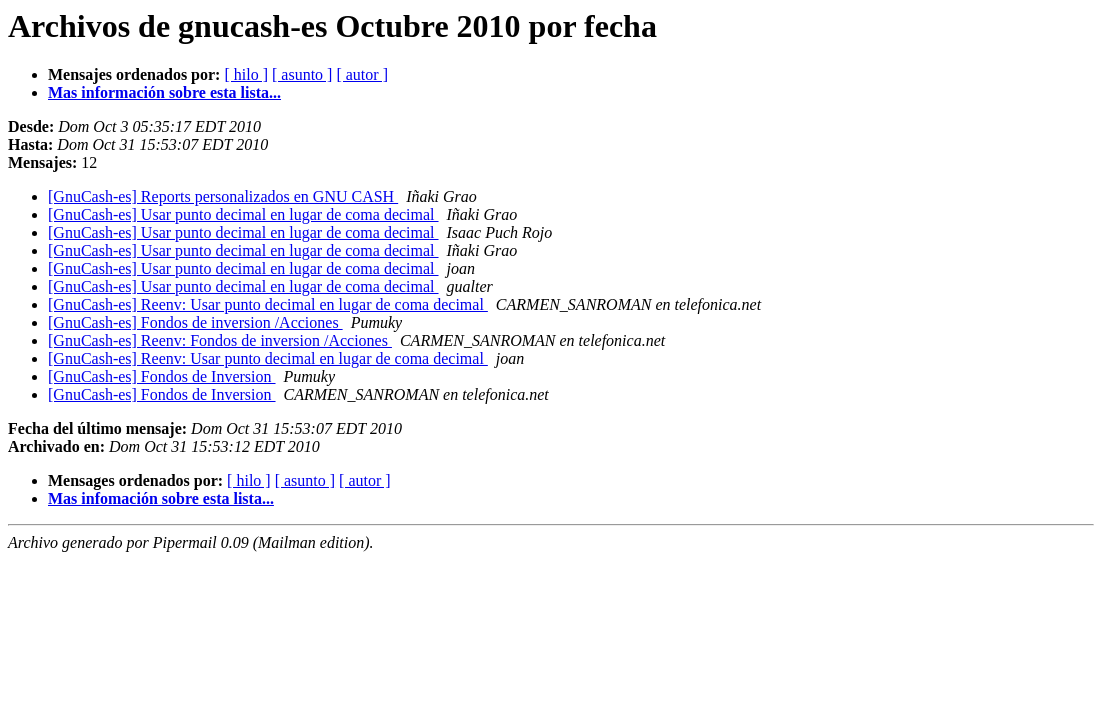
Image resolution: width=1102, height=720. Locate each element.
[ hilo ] (246, 74)
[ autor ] (362, 74)
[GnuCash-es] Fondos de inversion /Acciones (195, 322)
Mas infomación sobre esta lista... (161, 498)
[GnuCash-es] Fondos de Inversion (162, 376)
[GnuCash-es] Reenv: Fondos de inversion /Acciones (220, 340)
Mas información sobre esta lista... (164, 92)
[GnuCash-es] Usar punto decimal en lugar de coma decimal (243, 214)
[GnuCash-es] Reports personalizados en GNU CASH (223, 196)
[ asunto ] (302, 74)
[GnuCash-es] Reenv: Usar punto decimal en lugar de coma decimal (268, 304)
